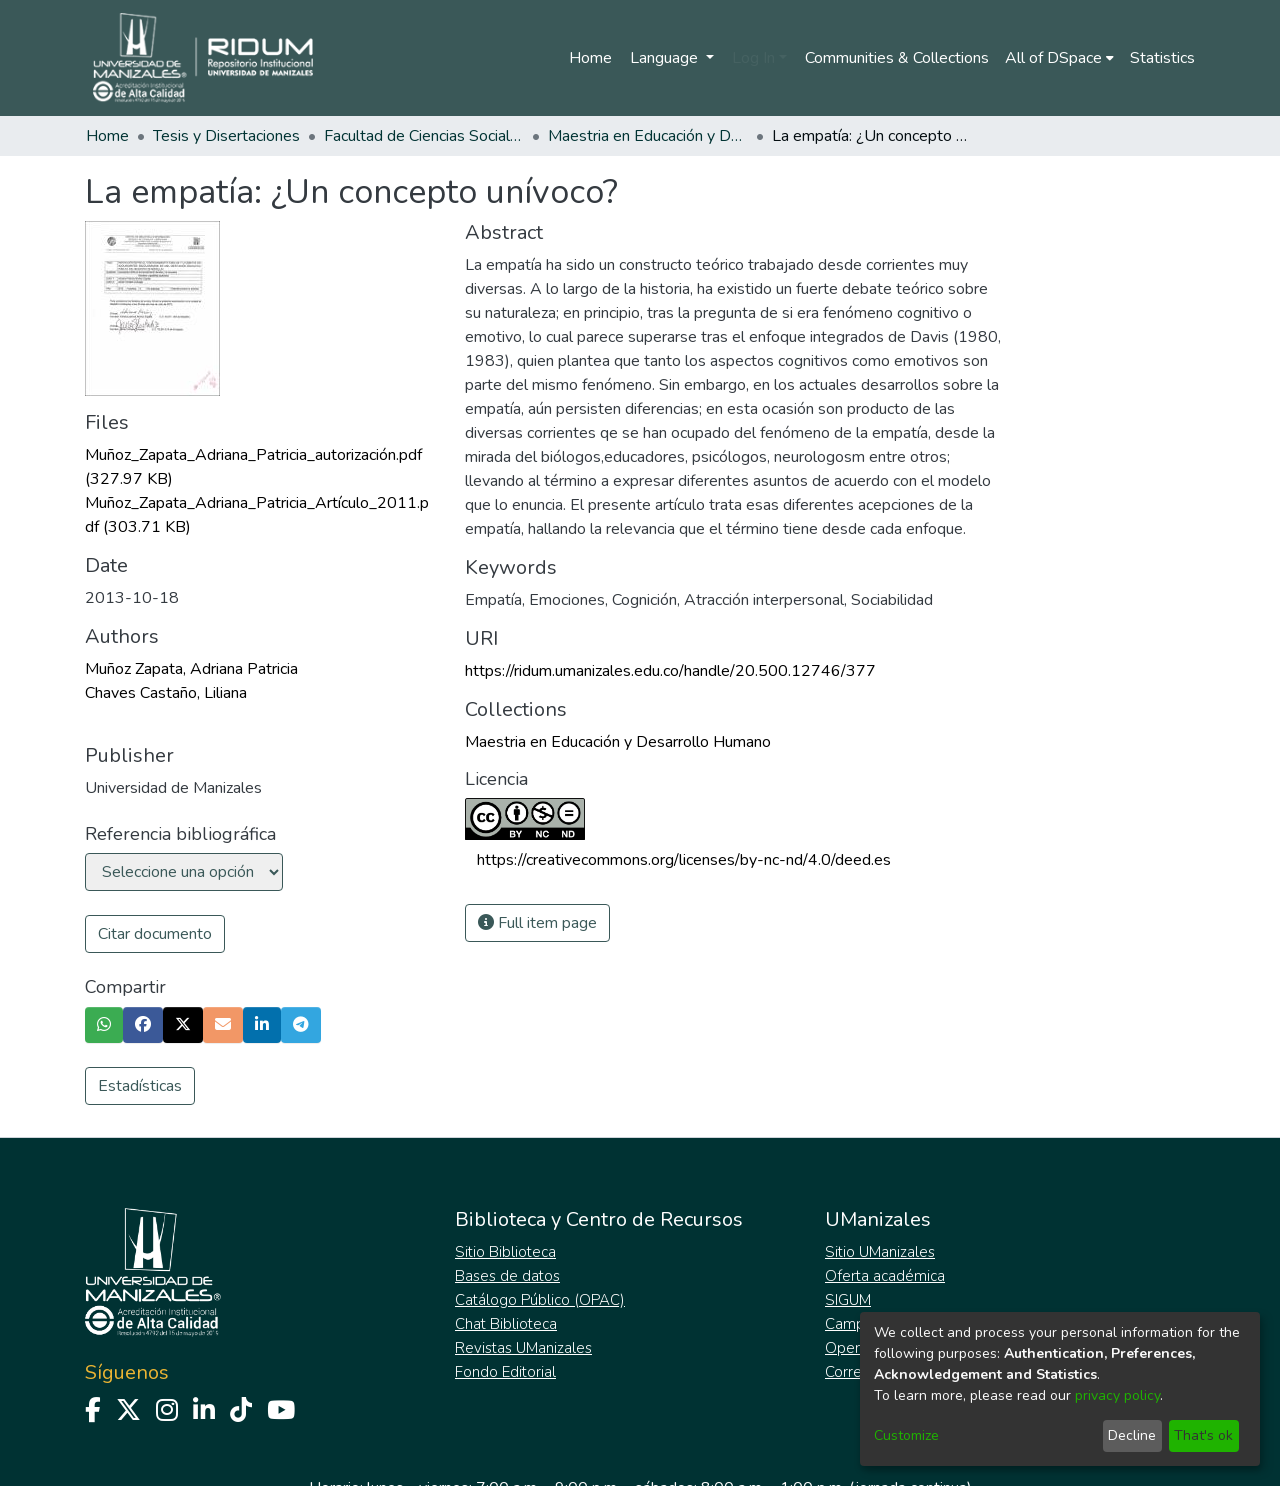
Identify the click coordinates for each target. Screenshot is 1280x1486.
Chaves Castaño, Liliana (166, 693)
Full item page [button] (537, 923)
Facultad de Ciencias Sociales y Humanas (424, 136)
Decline (1132, 1435)
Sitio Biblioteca (505, 1252)
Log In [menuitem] (753, 58)
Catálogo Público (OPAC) (540, 1300)
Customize (906, 1435)
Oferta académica (885, 1276)
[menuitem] (1059, 58)
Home (590, 58)
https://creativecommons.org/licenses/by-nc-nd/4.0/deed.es (684, 860)
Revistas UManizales (523, 1348)
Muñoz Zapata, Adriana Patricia (191, 669)
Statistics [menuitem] (1162, 58)
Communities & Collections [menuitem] (897, 58)
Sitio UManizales (880, 1252)
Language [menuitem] (666, 58)
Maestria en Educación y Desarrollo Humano (648, 136)
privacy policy (1117, 1395)
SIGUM (848, 1300)
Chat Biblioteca (506, 1324)
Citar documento (155, 934)
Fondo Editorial (505, 1372)
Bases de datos (507, 1276)
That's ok (1203, 1435)
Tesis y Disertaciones (226, 136)
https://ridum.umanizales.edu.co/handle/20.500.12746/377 (670, 671)
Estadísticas (140, 1086)
